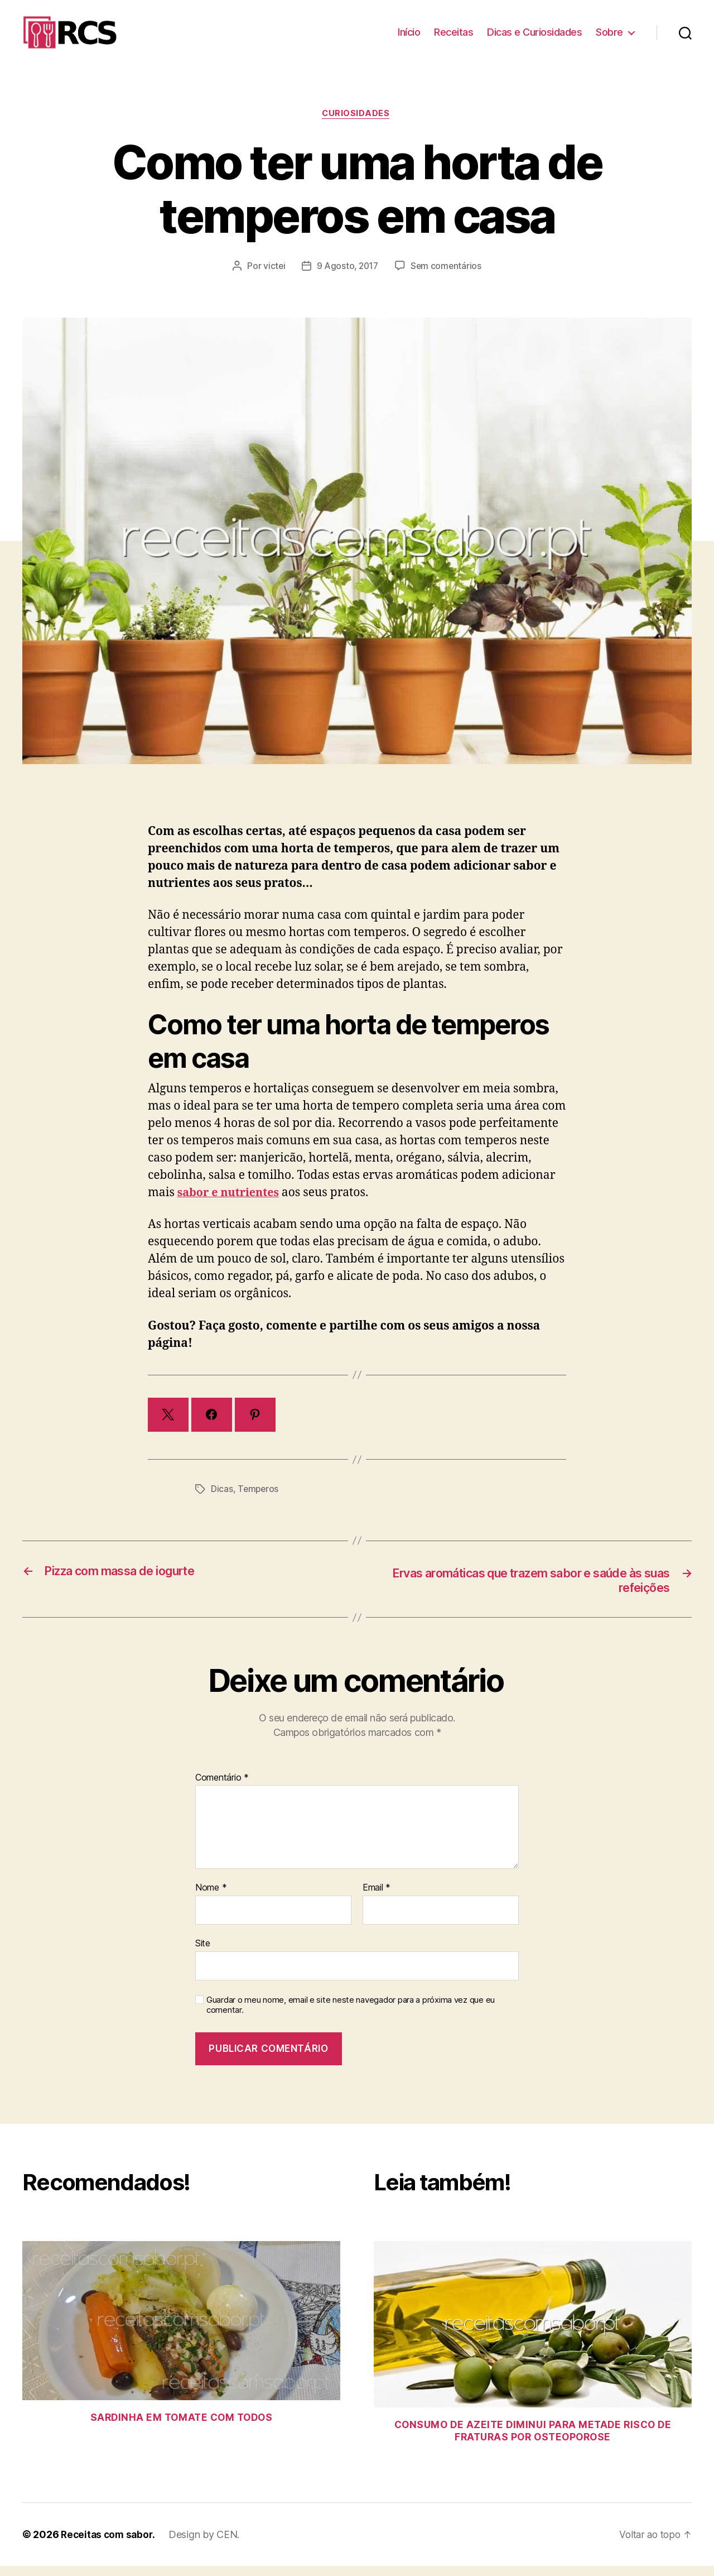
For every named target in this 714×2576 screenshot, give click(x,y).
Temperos (259, 1498)
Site (202, 1953)
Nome (210, 1898)
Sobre (609, 36)
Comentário (222, 1788)
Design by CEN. (207, 2544)
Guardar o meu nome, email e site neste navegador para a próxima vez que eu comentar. (350, 2015)
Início (409, 36)
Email (376, 1898)
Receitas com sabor (108, 2544)
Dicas (222, 1498)
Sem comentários (448, 275)
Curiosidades (357, 123)
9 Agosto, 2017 (347, 275)
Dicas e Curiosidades (534, 36)
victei (272, 275)
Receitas (453, 36)
